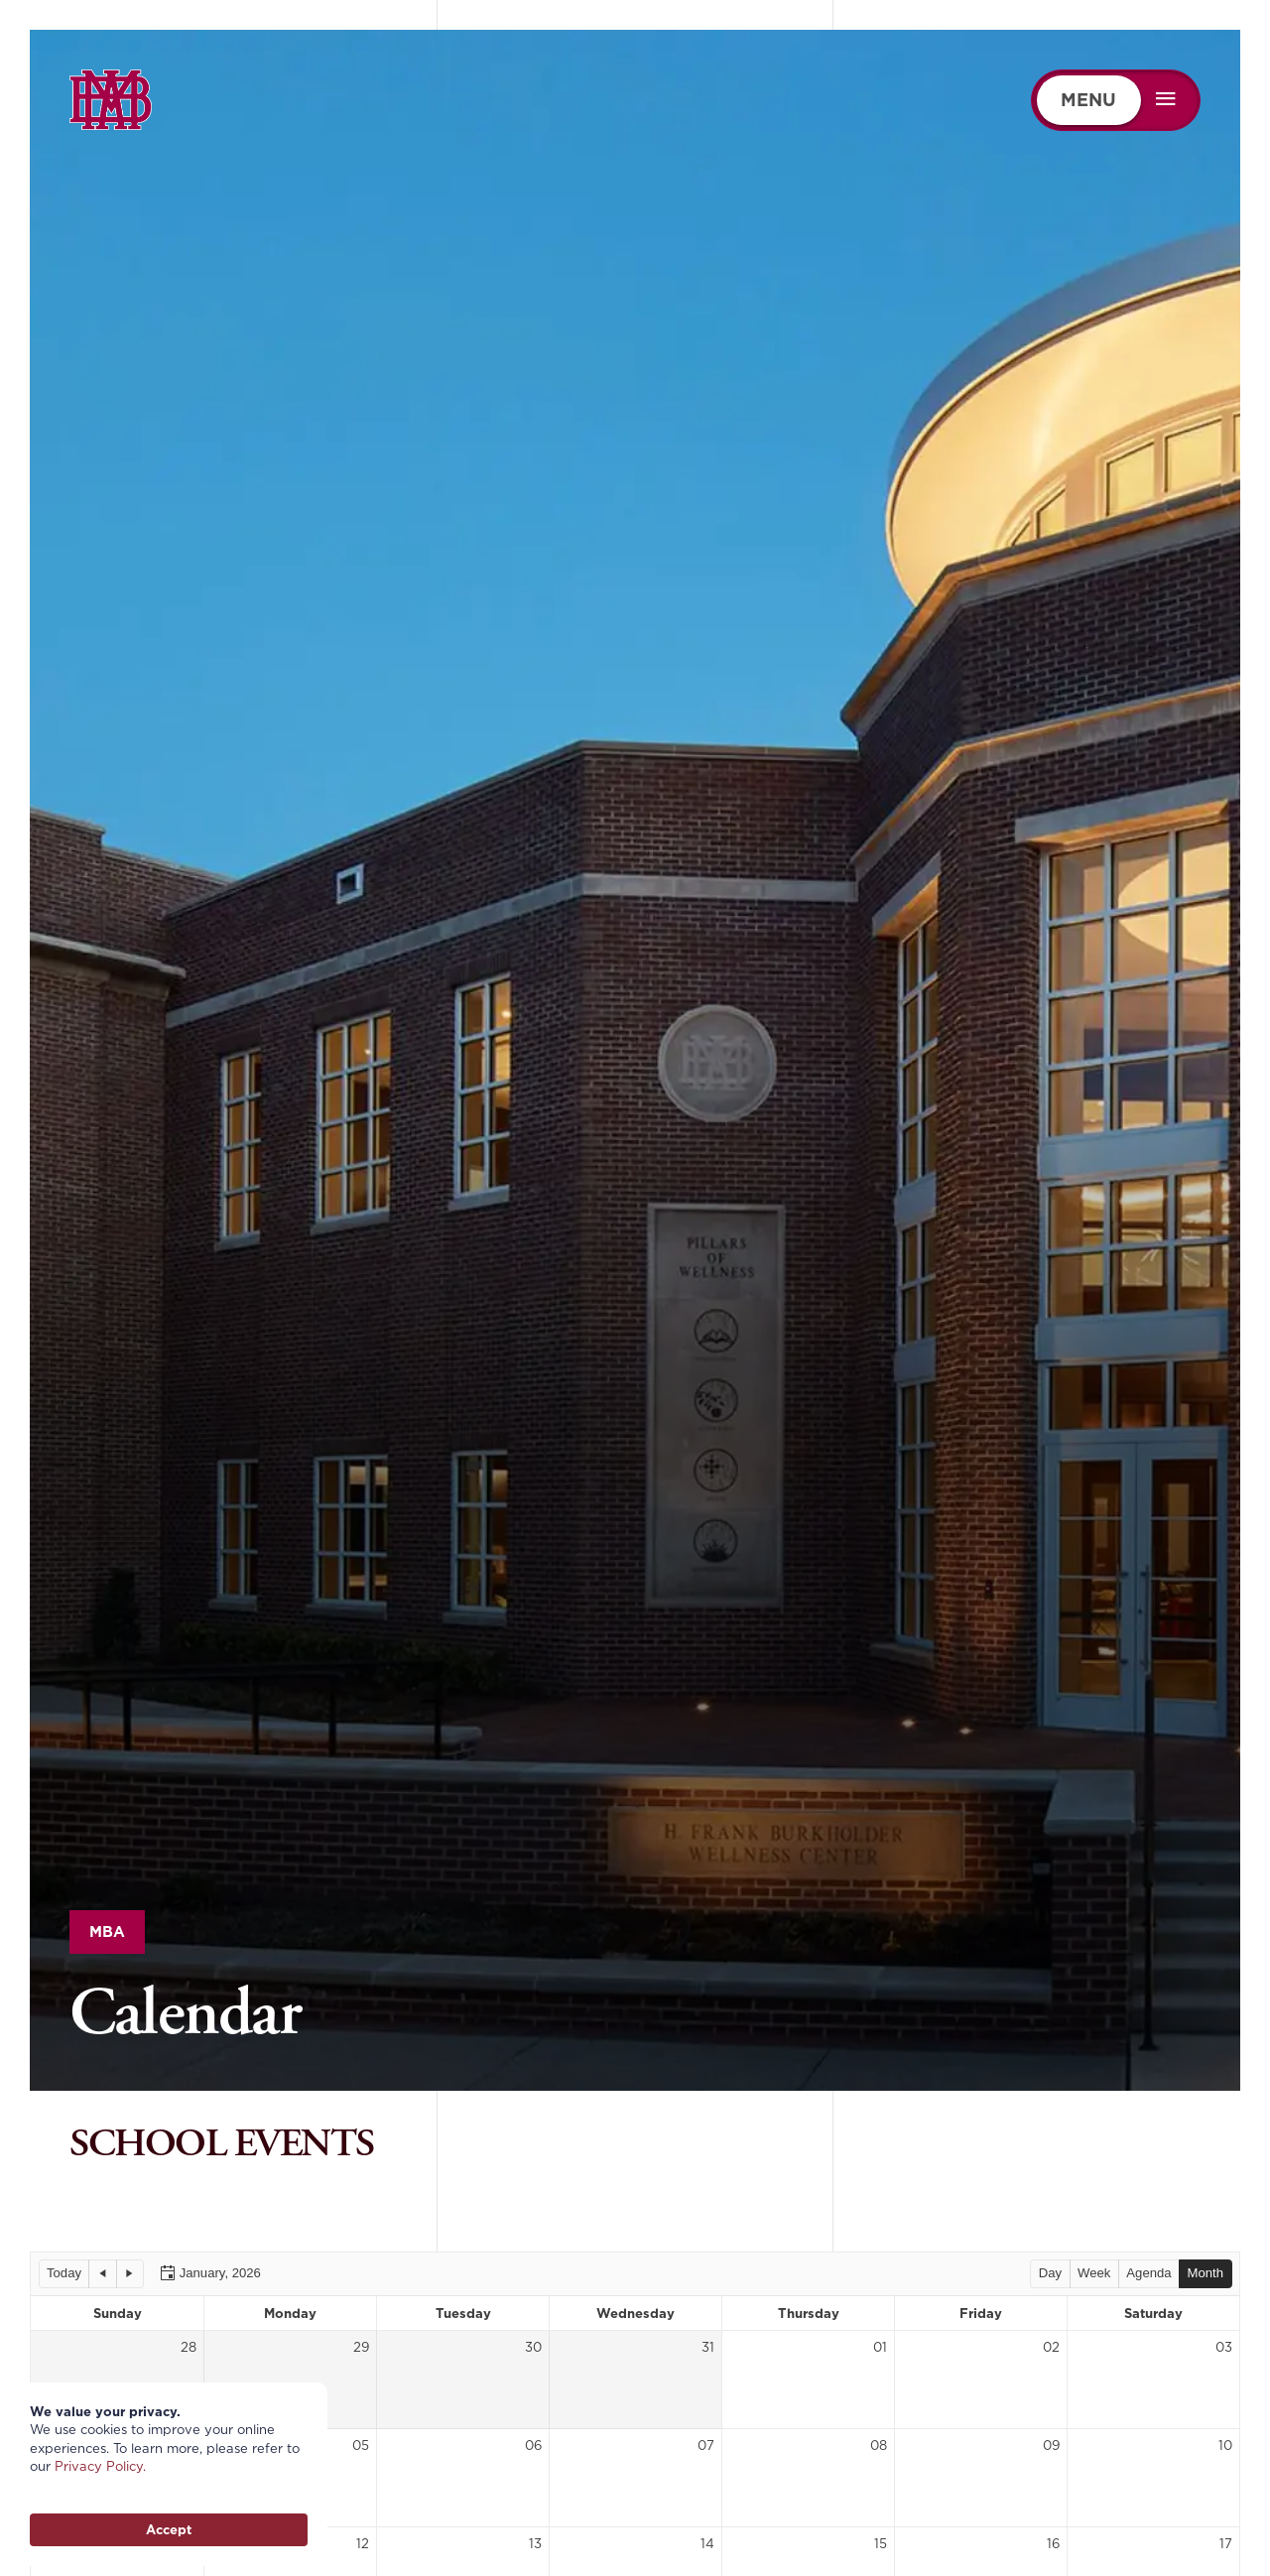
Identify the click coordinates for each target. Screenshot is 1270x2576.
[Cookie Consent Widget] (168, 2474)
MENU (1088, 99)
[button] (64, 2273)
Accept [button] (168, 2529)
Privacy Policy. (100, 2466)
